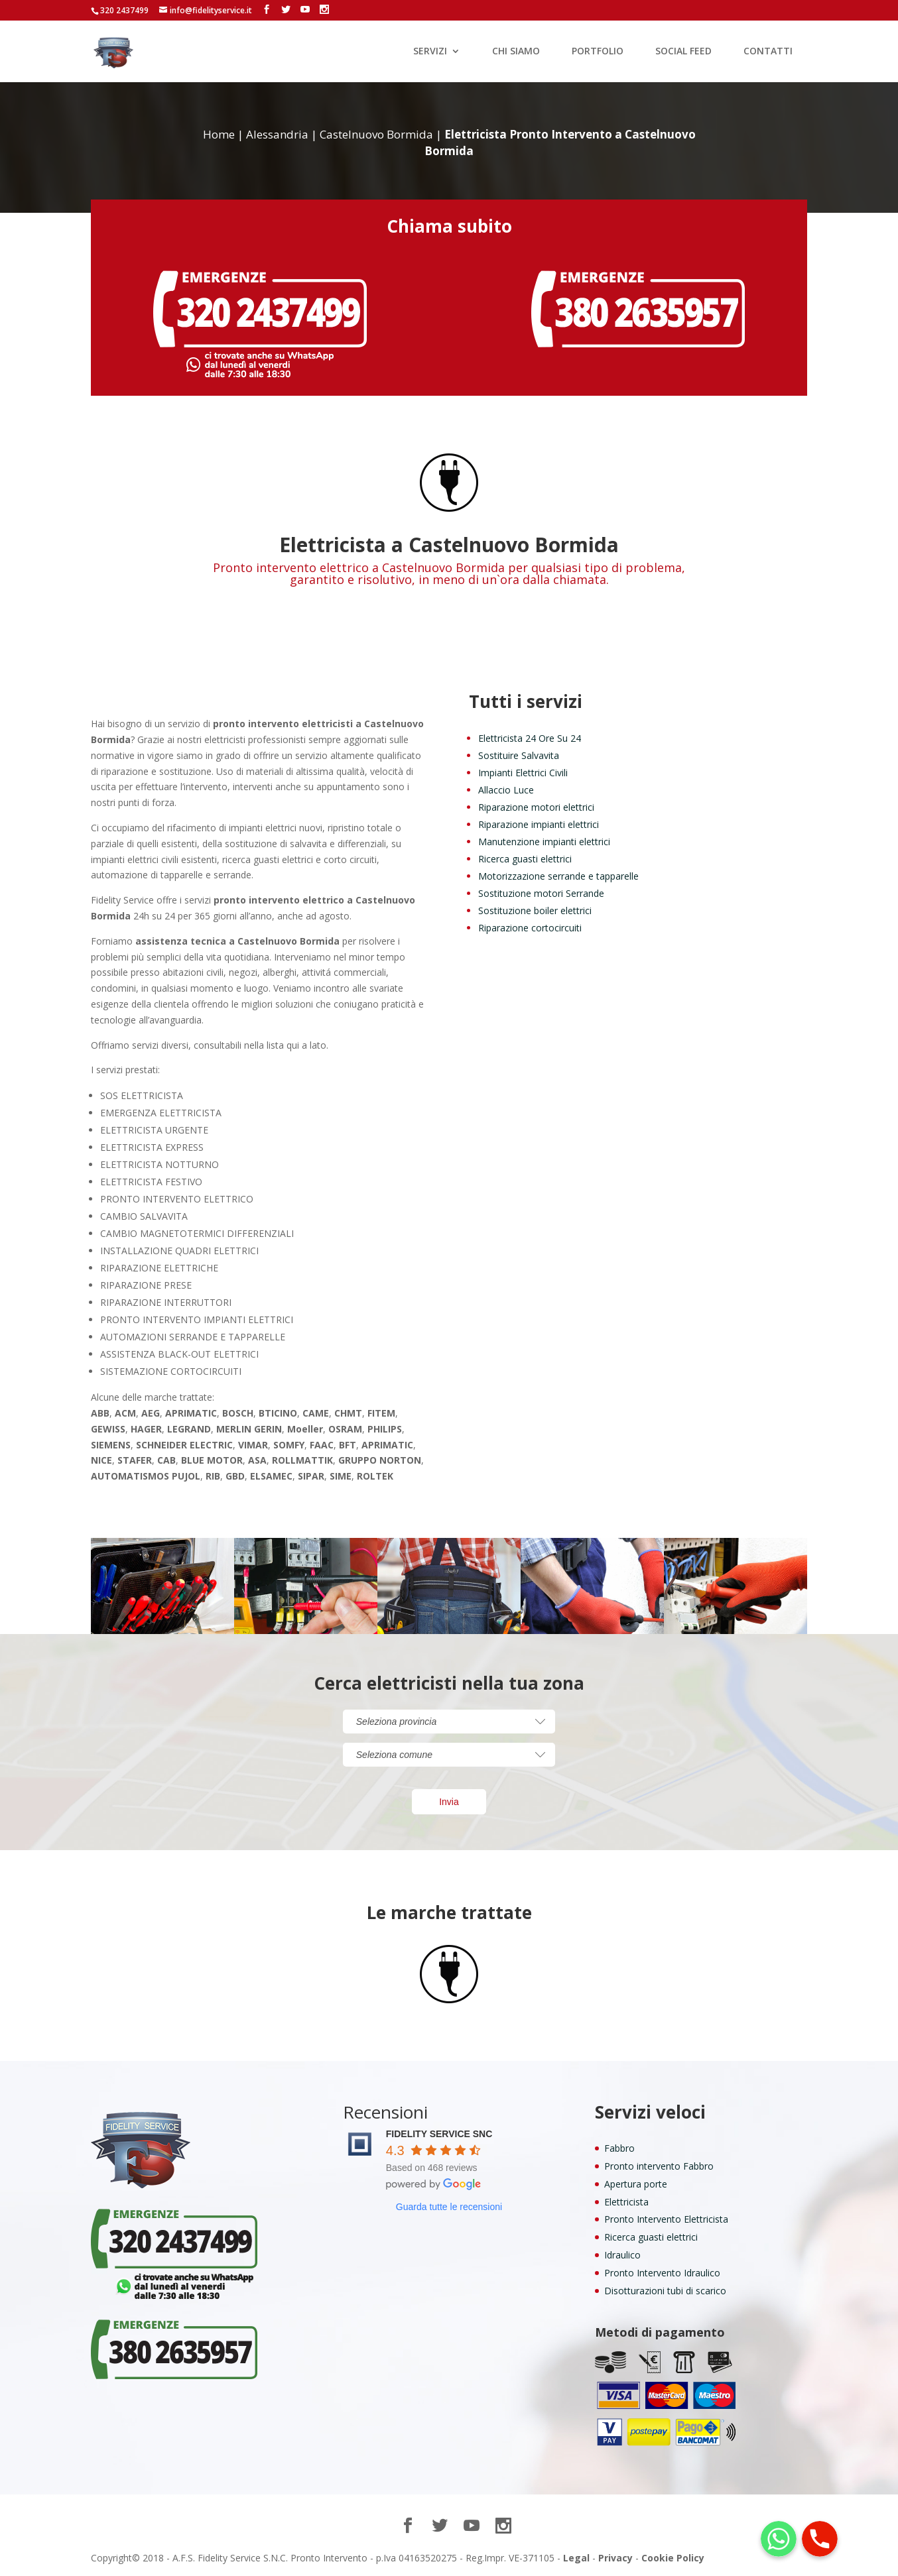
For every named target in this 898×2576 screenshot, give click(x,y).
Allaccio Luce (506, 790)
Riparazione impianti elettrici (538, 824)
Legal (576, 2557)
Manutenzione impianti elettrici (544, 841)
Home (219, 134)
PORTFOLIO (597, 51)
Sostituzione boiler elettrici (535, 910)
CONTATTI (768, 51)
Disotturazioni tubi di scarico (665, 2290)
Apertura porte (635, 2184)
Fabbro (619, 2148)
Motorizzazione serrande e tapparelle (558, 876)
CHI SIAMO (516, 51)
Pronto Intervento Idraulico (662, 2272)
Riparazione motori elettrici (536, 807)
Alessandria (277, 134)
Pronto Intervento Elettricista (666, 2219)
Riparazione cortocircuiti (530, 927)
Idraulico (622, 2255)
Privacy (615, 2557)
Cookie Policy (672, 2557)
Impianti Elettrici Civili (523, 772)
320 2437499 (124, 10)
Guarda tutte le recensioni (449, 2206)
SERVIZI (430, 51)
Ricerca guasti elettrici (525, 858)
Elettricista (626, 2201)
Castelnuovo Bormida (376, 134)
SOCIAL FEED (683, 51)
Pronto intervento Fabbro (659, 2166)
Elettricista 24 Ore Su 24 (529, 738)
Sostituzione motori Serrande (541, 893)
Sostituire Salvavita (518, 755)
